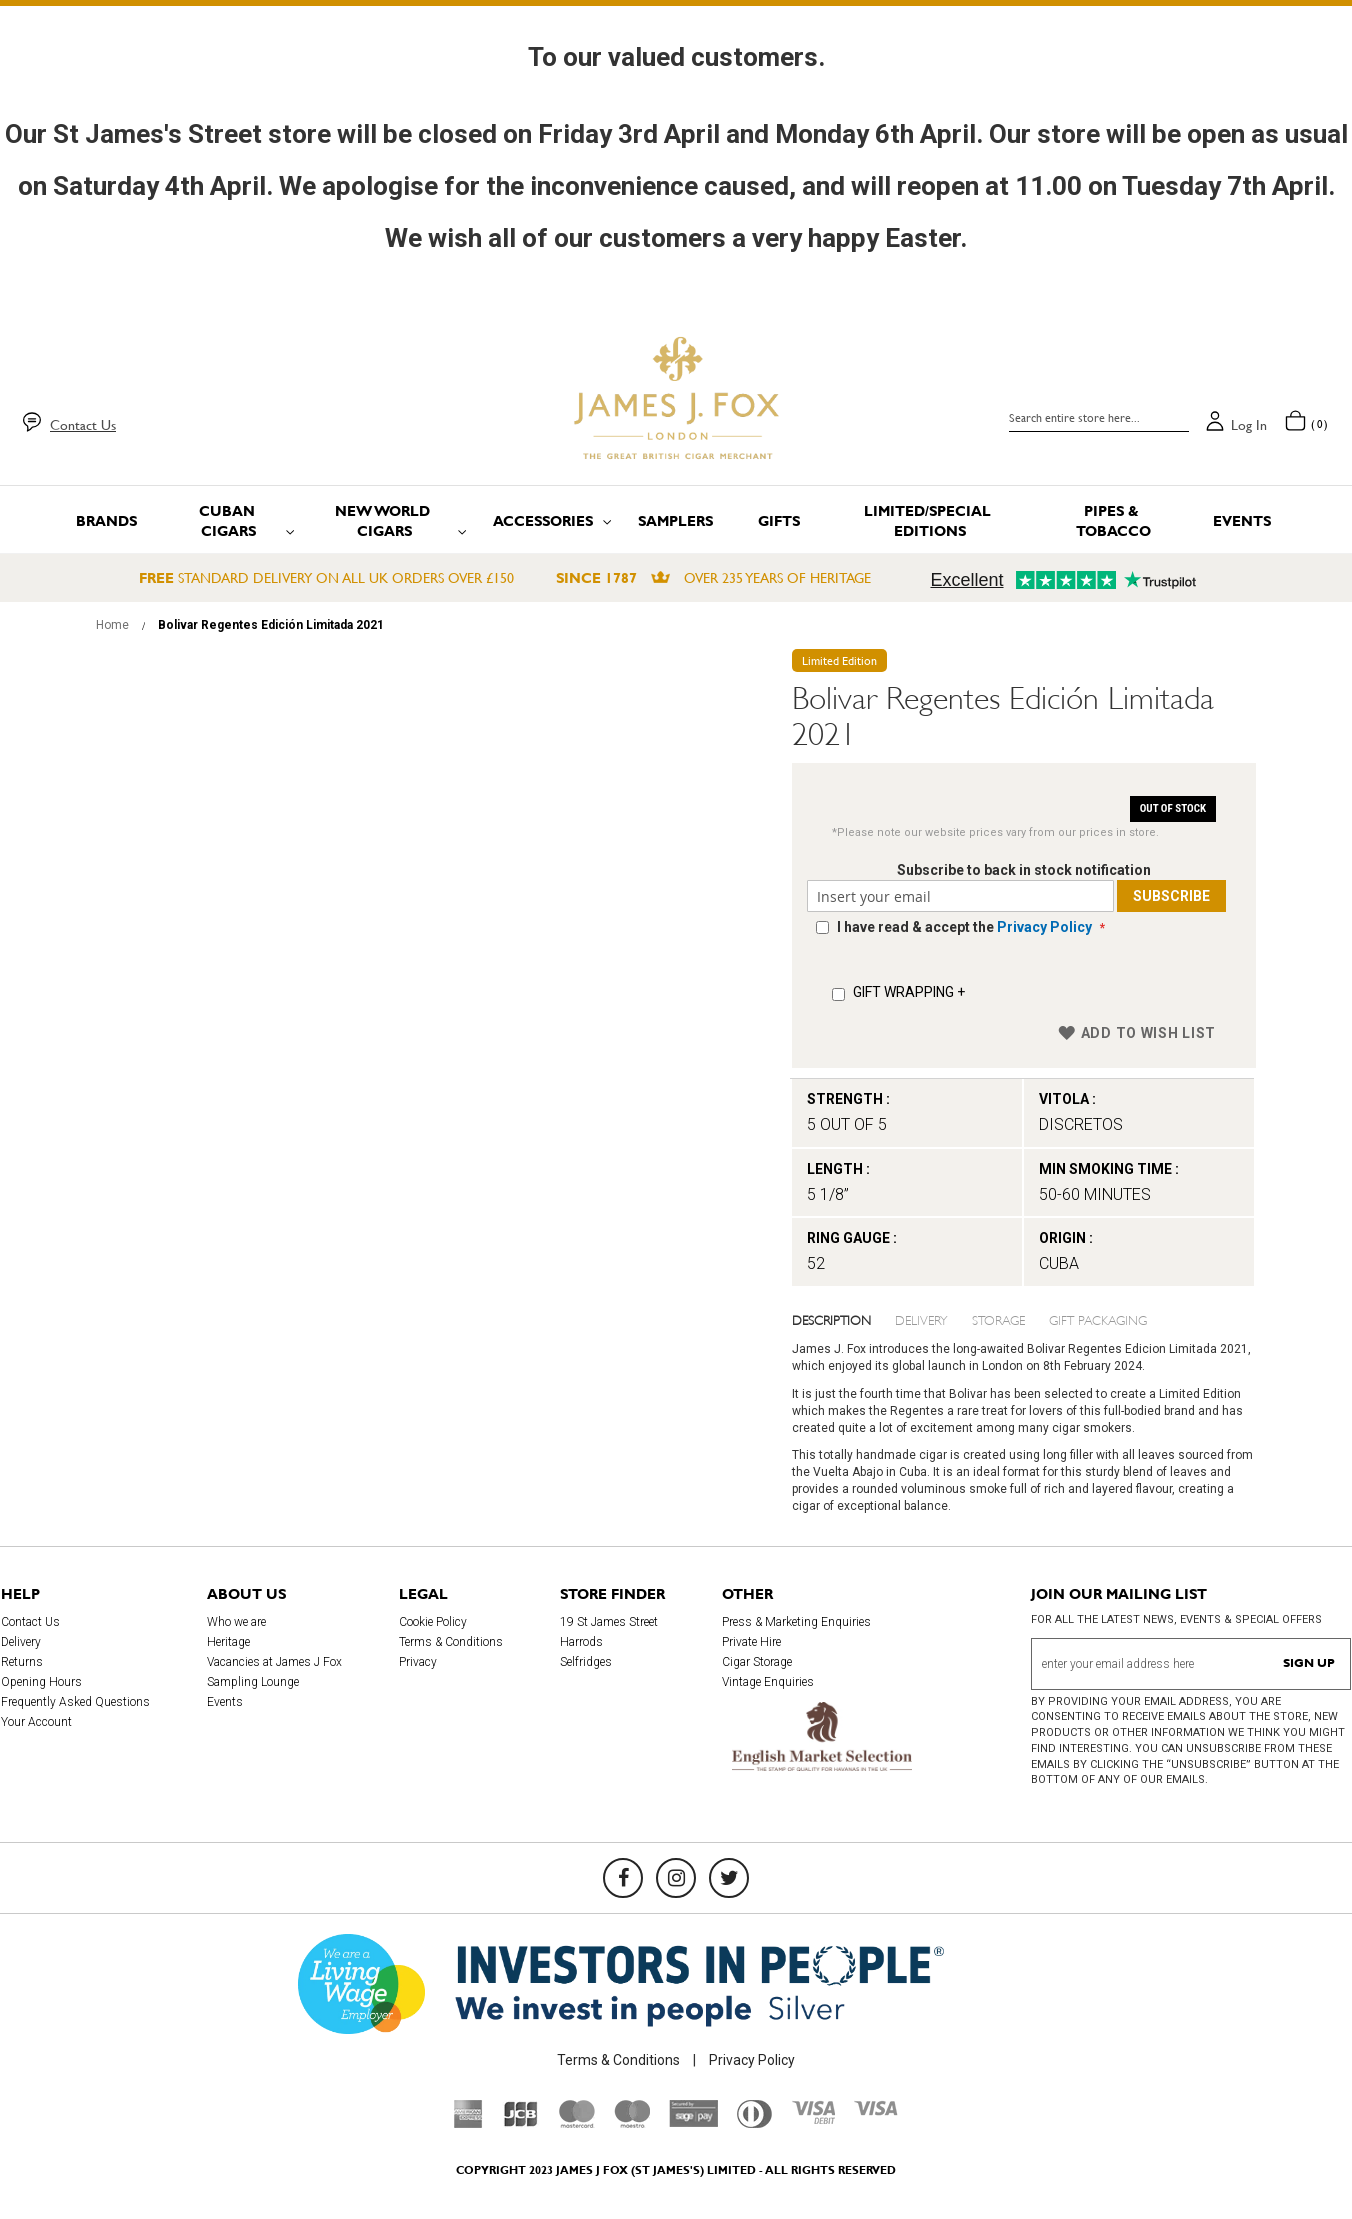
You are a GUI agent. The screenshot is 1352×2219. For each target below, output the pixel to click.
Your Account (36, 1722)
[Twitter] (729, 1878)
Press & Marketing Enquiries (796, 1622)
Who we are (236, 1622)
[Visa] (876, 2111)
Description (831, 1319)
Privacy (418, 1662)
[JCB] (521, 2123)
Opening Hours (41, 1682)
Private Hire (751, 1642)
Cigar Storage (757, 1662)
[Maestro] (632, 2123)
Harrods (581, 1642)
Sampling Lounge (253, 1682)
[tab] (844, 1319)
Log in (1249, 425)
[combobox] (1099, 418)
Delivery (921, 1319)
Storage (998, 1319)
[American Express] (468, 2123)
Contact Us (83, 425)
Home (112, 625)
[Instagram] (676, 1878)
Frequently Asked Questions (75, 1702)
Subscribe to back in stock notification (1024, 870)
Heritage (228, 1642)
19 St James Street (609, 1622)
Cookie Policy (433, 1622)
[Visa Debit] (813, 2119)
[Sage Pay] (693, 2122)
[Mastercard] (577, 2123)
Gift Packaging (1098, 1319)
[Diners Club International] (754, 2123)
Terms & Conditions (451, 1642)
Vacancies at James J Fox (274, 1662)
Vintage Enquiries (768, 1682)
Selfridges (586, 1662)
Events (225, 1702)
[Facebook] (623, 1878)
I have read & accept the (966, 927)
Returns (22, 1662)
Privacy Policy (1044, 927)
